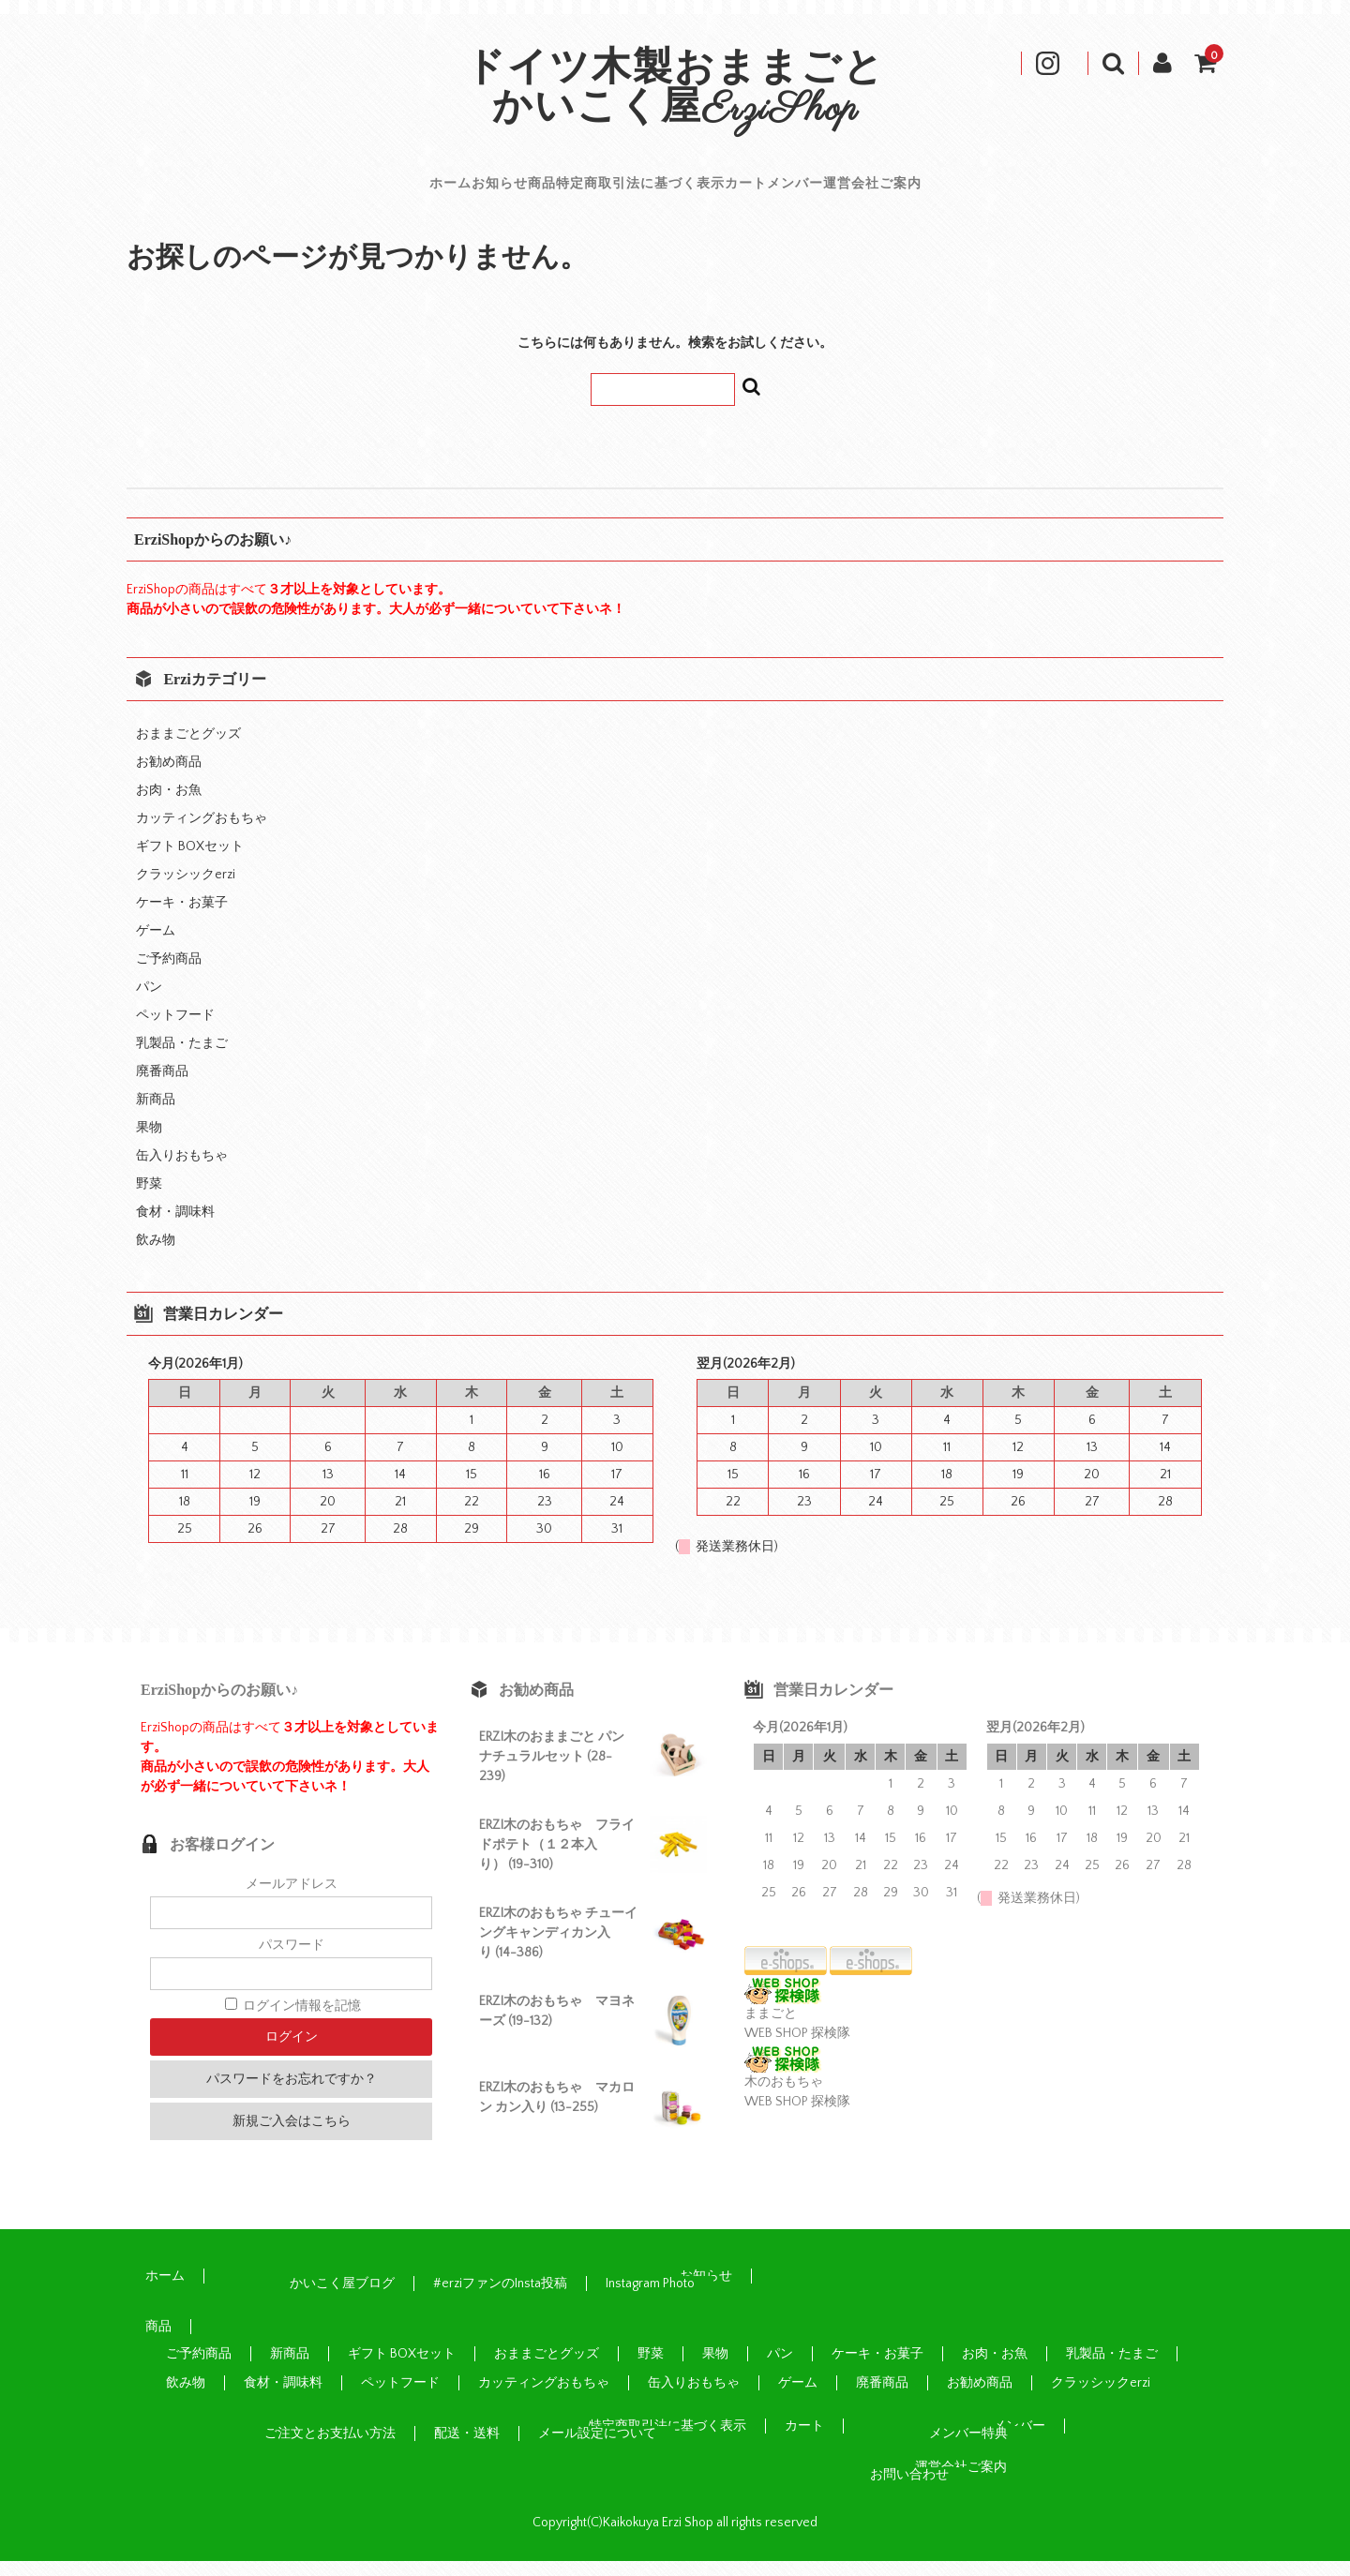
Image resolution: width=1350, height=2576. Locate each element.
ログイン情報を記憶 (293, 2021)
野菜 (149, 1198)
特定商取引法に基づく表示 (635, 191)
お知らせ (386, 191)
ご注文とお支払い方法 (330, 2448)
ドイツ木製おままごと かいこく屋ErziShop (695, 90)
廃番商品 (162, 1086)
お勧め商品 (169, 777)
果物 (149, 1142)
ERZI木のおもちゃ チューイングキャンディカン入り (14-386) (558, 1948)
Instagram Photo (650, 2298)
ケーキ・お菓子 (182, 917)
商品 (479, 191)
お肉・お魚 (169, 805)
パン (149, 1002)
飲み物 (155, 1255)
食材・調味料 (175, 1227)
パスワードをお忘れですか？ (291, 2094)
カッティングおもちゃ (201, 833)
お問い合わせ (909, 2489)
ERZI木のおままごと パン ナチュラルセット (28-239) (551, 1772)
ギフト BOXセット (190, 861)
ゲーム (155, 945)
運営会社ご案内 (1033, 191)
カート (800, 191)
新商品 (155, 1114)
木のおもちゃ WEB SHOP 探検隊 (797, 2097)
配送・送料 (467, 2448)
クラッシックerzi (185, 889)
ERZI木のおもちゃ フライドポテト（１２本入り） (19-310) (557, 1860)
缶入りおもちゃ (182, 1170)
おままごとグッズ (188, 748)
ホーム (285, 191)
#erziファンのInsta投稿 (500, 2298)
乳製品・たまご (182, 1058)
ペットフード (175, 1030)
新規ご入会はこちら (291, 2136)
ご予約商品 (169, 973)
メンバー (901, 191)
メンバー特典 (968, 2448)
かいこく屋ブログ (342, 2298)
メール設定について (597, 2448)
